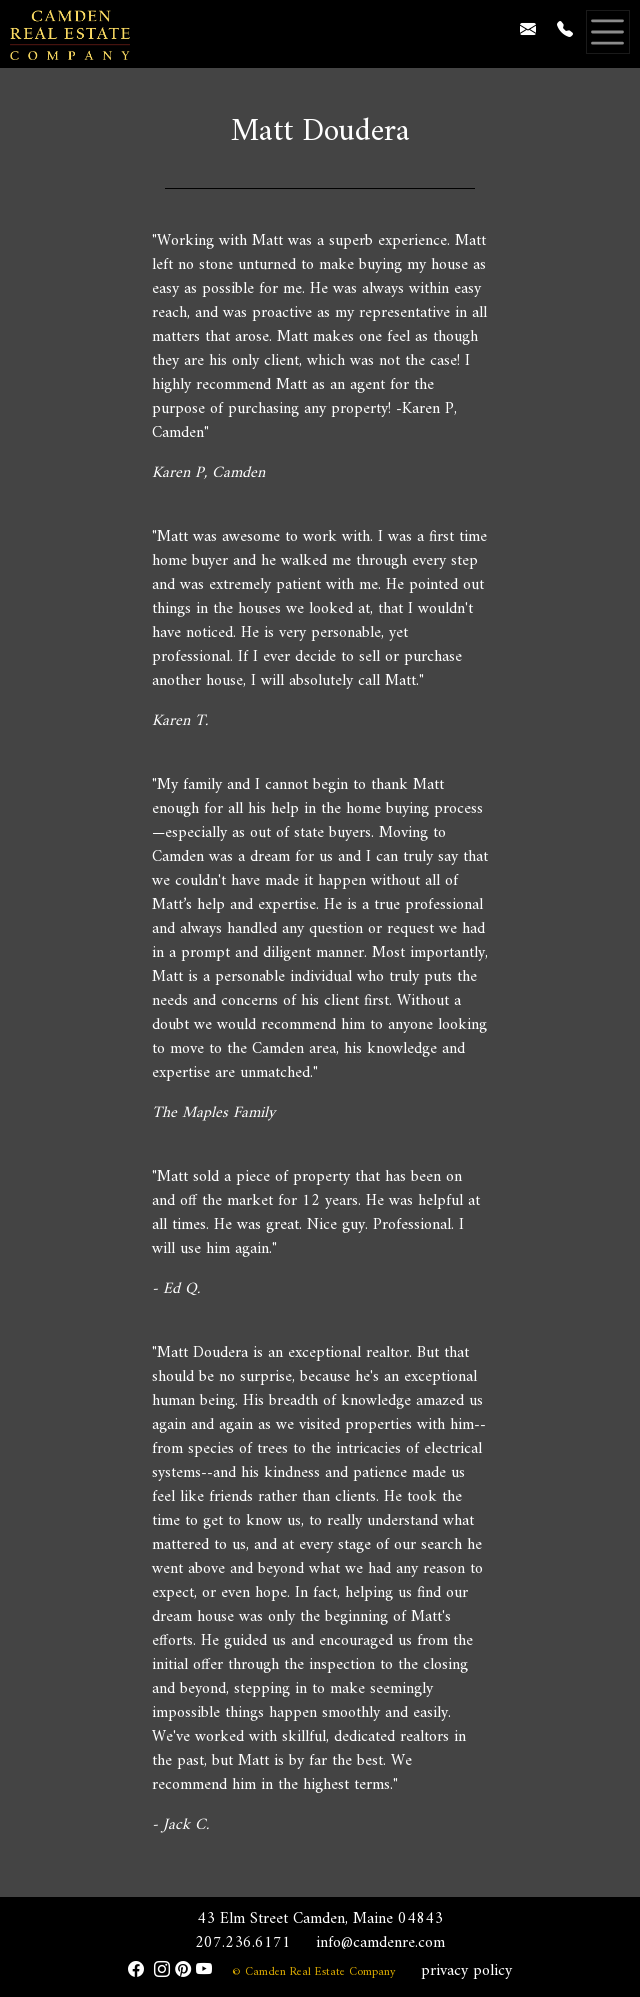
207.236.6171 (243, 1943)
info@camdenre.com (380, 1943)
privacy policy (466, 1971)
